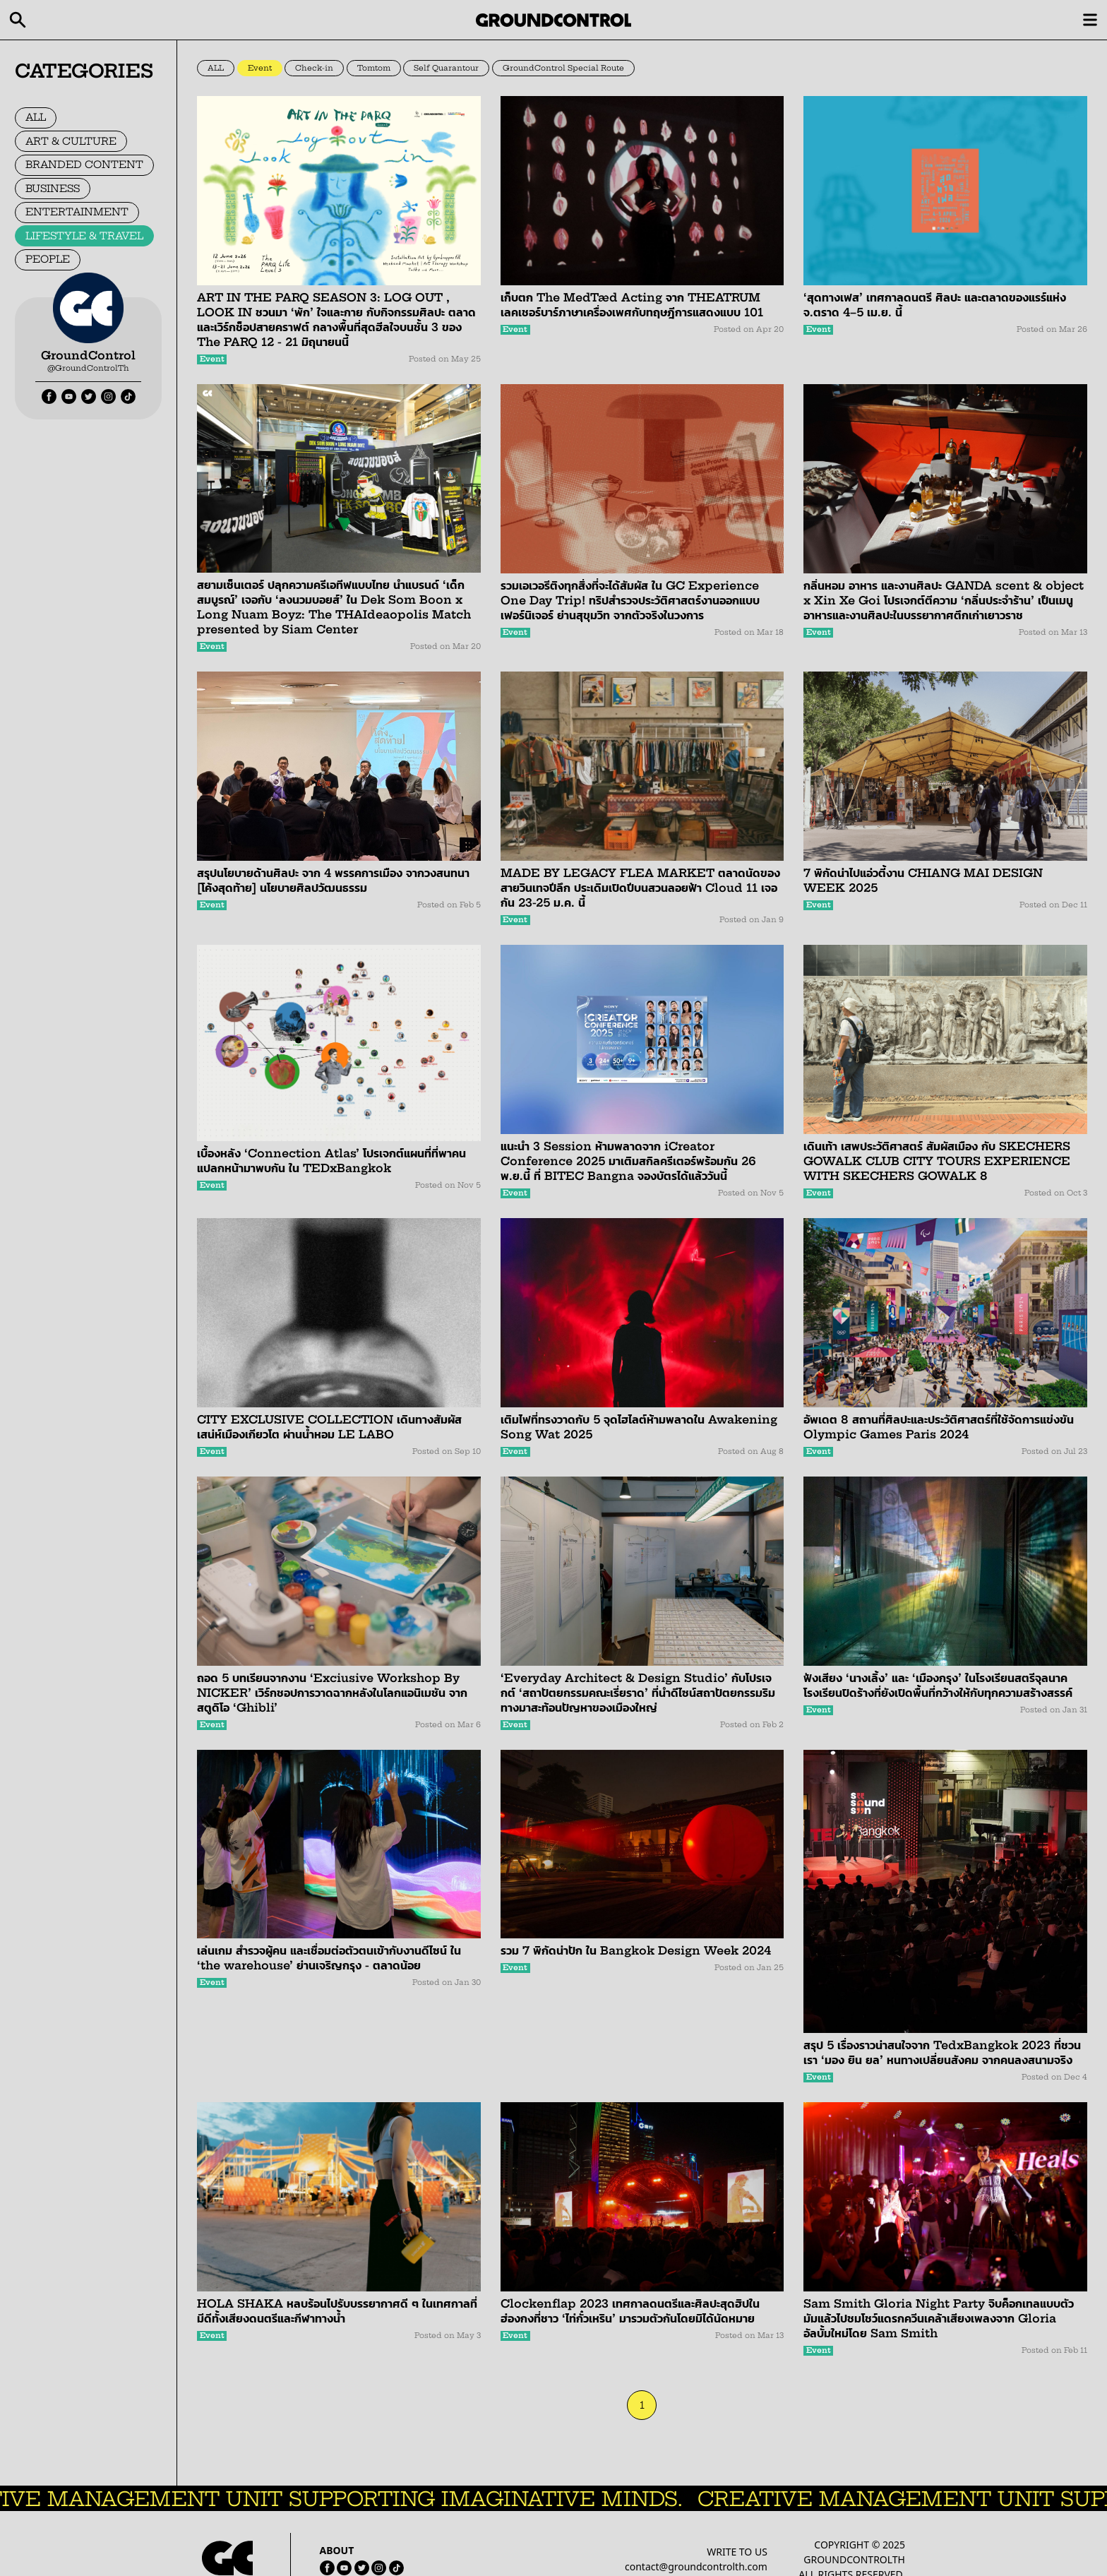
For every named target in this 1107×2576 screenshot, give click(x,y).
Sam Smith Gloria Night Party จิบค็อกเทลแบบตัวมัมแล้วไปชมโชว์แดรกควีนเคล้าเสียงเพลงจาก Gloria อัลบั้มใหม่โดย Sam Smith (938, 2318)
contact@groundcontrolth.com (696, 2566)
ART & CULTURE (70, 141)
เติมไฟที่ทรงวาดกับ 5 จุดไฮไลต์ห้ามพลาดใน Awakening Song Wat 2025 (639, 1426)
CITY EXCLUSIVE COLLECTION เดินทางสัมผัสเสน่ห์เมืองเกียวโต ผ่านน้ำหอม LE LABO (329, 1426)
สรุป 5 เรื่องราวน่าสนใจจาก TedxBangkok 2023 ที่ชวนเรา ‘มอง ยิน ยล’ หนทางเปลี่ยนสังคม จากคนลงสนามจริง (942, 2052)
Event (260, 68)
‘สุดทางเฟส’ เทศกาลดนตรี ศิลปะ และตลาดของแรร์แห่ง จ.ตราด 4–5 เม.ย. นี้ (934, 304)
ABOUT (337, 2550)
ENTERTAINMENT (76, 211)
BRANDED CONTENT (84, 164)
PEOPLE (47, 259)
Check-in (314, 68)
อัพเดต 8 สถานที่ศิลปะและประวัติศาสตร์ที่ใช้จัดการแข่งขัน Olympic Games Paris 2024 (938, 1426)
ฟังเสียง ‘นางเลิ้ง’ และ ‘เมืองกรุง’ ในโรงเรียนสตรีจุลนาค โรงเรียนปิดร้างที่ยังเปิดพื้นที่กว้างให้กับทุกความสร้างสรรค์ (937, 1685)
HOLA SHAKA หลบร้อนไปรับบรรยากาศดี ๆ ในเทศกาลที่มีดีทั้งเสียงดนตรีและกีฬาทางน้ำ (337, 2310)
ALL (35, 117)
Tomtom (373, 68)
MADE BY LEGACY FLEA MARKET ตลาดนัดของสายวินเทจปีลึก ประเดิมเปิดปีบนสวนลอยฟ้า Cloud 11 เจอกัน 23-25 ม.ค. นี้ (640, 888)
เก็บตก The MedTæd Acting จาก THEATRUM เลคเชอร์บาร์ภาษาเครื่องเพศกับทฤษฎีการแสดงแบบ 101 (632, 304)
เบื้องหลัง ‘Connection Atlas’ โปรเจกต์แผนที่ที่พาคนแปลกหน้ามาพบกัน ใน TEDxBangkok (331, 1160)
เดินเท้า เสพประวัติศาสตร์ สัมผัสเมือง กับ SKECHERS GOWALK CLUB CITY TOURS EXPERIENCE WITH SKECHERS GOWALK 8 (936, 1161)
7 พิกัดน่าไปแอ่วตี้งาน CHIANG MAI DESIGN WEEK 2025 (923, 880)
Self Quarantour (446, 68)
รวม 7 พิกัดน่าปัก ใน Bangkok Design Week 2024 (636, 1950)
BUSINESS (52, 188)
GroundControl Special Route (563, 68)
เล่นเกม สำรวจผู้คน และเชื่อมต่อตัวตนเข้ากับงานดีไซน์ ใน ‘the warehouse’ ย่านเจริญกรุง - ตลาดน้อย (329, 1957)
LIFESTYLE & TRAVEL (84, 235)
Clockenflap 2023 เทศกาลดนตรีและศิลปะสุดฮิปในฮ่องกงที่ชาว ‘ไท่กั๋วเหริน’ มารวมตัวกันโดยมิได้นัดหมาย (630, 2310)
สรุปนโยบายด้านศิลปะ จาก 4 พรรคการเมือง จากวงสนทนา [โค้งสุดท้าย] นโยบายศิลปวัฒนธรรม (333, 880)
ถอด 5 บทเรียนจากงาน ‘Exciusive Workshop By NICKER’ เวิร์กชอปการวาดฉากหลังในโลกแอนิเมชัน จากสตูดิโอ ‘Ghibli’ (332, 1693)
